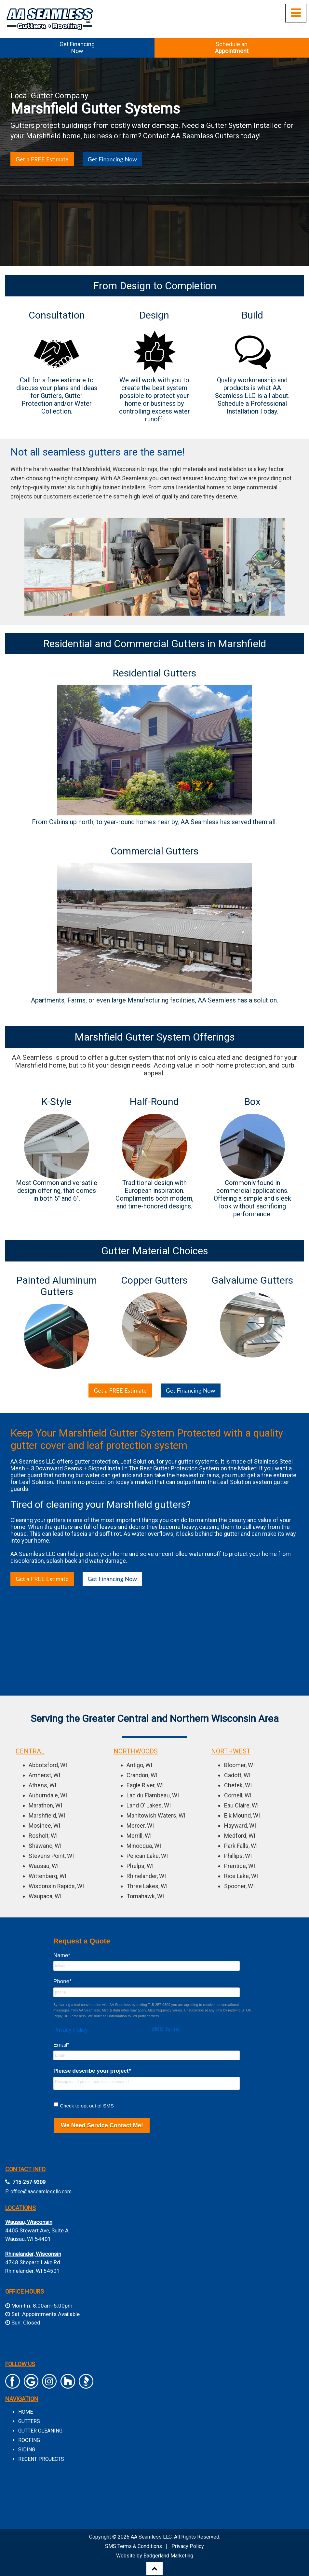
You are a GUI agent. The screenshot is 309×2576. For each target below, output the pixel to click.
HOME (25, 2412)
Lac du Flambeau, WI (153, 1795)
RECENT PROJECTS (41, 2459)
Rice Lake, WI (241, 1876)
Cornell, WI (237, 1795)
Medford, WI (239, 1835)
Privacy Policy (70, 2030)
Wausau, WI (44, 1865)
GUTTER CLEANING (40, 2431)
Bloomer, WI (239, 1765)
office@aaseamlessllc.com (41, 2191)
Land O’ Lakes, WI (149, 1805)
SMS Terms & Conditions (133, 2546)
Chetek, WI (238, 1785)
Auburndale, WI (48, 1795)
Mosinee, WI (44, 1825)
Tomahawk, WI (145, 1896)
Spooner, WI (239, 1886)
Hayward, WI (240, 1825)
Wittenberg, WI (47, 1876)
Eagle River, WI (145, 1785)
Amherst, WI (44, 1775)
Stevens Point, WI (51, 1855)
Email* (61, 2045)
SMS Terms (165, 2029)
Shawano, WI (45, 1845)
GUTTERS (29, 2421)
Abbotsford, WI (48, 1765)
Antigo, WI (139, 1765)
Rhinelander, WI (146, 1876)
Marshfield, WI (47, 1815)
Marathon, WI (45, 1805)
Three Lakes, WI (147, 1886)
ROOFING (29, 2440)
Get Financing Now (112, 159)
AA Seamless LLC (151, 2537)
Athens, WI (42, 1785)
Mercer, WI (140, 1825)
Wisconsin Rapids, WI (56, 1886)
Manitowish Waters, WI (156, 1815)
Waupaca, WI (45, 1896)
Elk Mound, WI (242, 1815)
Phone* (62, 1981)
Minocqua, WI (144, 1845)
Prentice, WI (239, 1865)
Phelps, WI (140, 1865)
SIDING (26, 2450)
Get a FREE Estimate (42, 159)
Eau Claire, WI (241, 1805)
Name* (61, 1955)
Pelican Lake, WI (147, 1855)
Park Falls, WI (241, 1845)
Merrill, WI (139, 1835)
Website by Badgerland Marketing (154, 2556)
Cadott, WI (237, 1775)
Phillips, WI (238, 1855)
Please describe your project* (92, 2071)
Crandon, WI (142, 1775)
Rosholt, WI (43, 1835)
